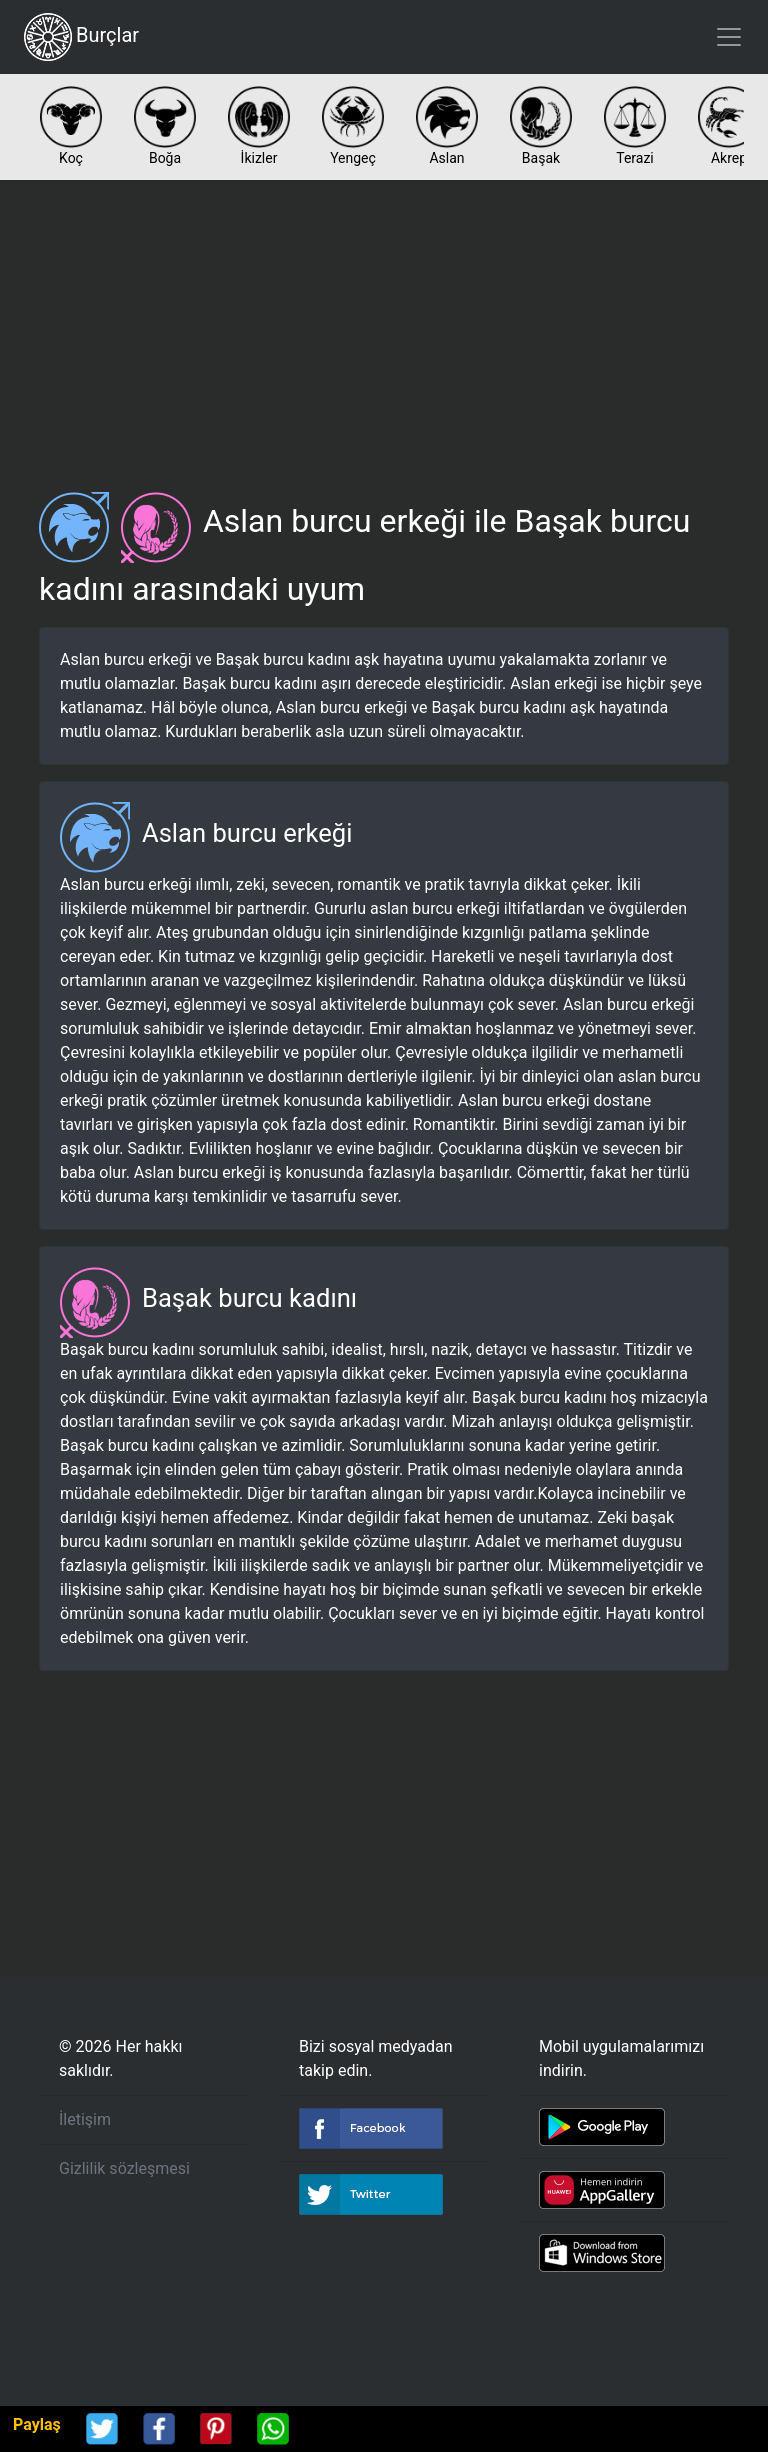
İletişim (85, 2119)
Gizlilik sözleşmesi (124, 2168)
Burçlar (81, 37)
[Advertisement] (384, 328)
